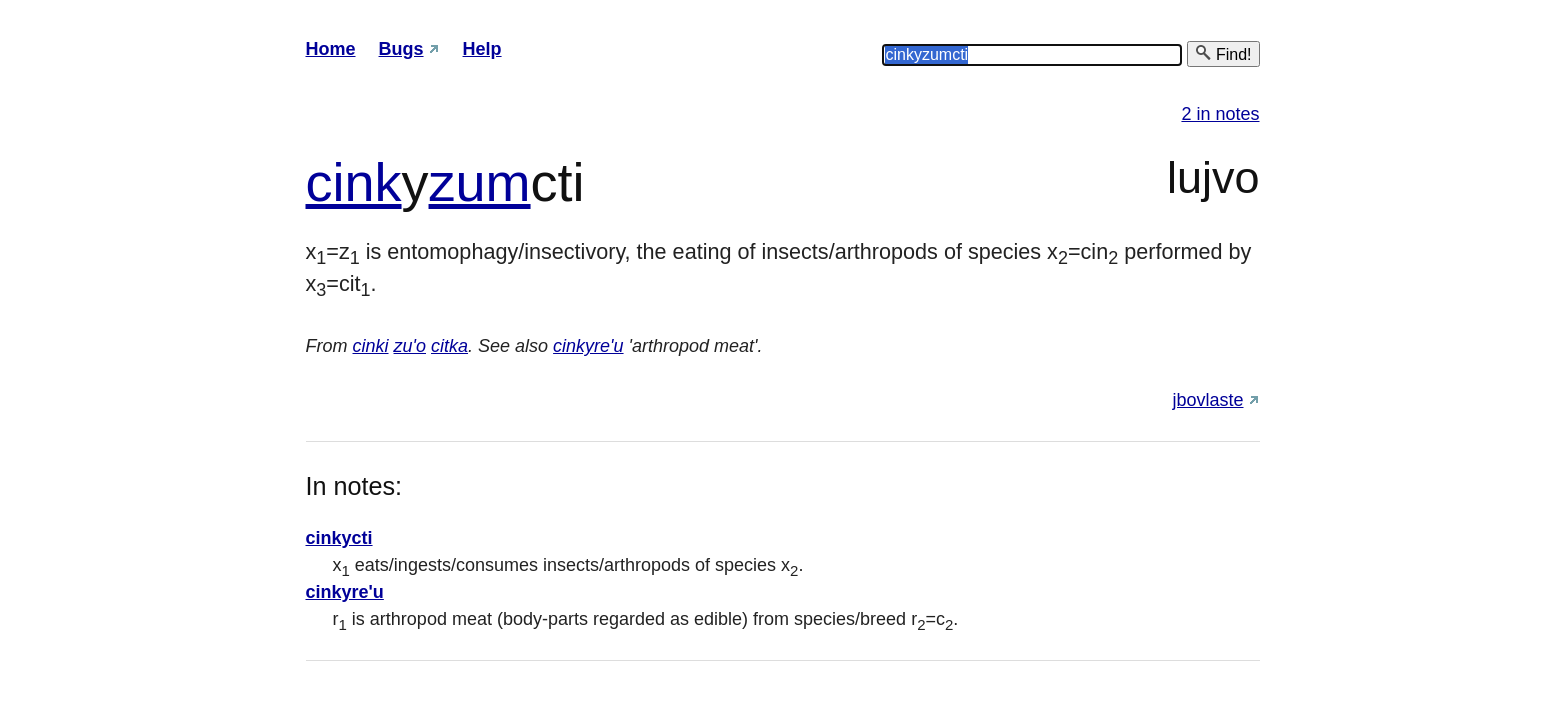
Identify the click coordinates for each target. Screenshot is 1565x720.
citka (449, 346)
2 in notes (1220, 114)
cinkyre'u (588, 346)
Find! (1223, 53)
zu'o (410, 346)
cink (354, 182)
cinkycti (339, 538)
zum (480, 182)
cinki (371, 346)
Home (331, 49)
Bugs (401, 49)
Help (482, 49)
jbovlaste (1207, 400)
